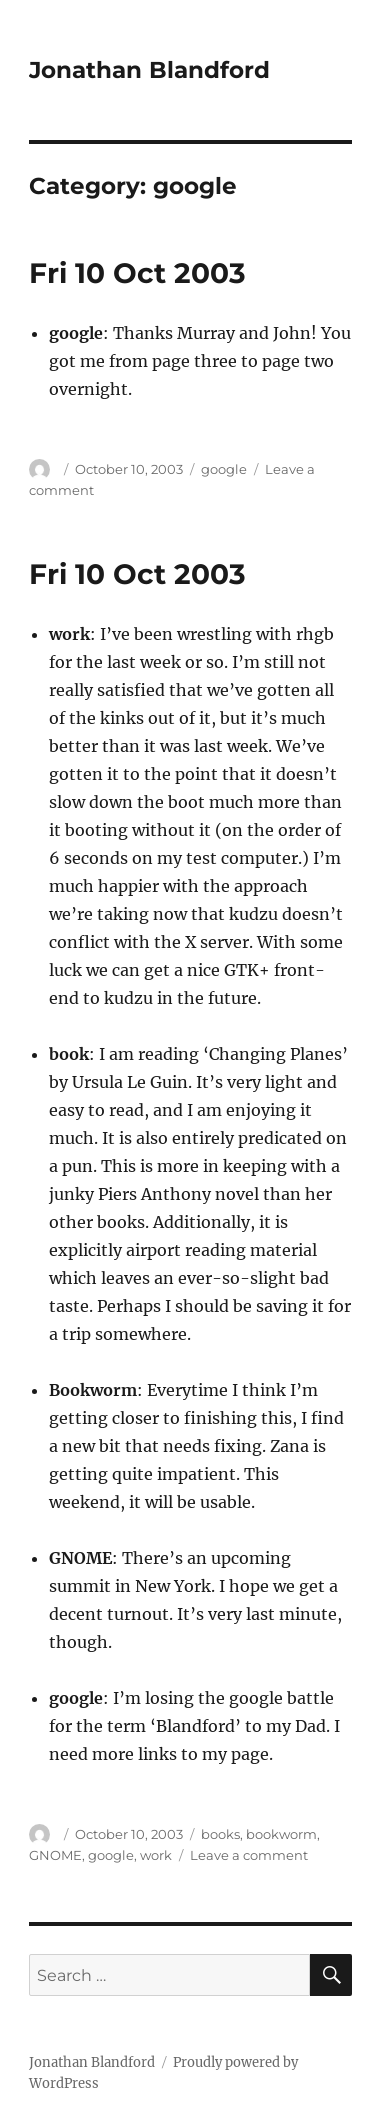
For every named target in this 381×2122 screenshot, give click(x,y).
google (224, 469)
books (220, 1834)
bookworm (281, 1834)
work (156, 1855)
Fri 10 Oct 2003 (137, 273)
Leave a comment (249, 1855)
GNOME (55, 1855)
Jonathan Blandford (149, 70)
